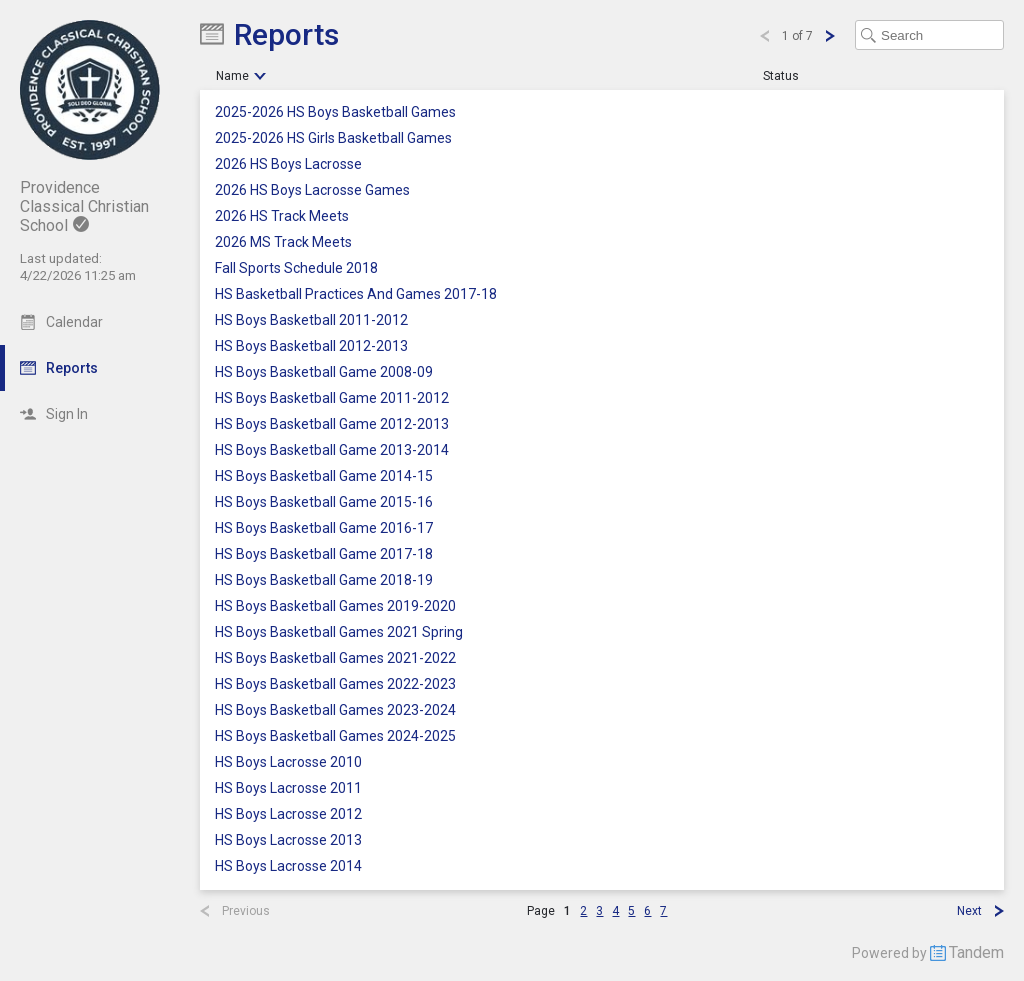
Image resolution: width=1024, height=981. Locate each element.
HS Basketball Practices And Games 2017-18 (356, 294)
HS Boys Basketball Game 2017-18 (324, 554)
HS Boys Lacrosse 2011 (288, 788)
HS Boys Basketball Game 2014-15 (324, 476)
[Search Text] (929, 35)
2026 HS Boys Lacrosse (288, 164)
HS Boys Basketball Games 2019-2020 (335, 606)
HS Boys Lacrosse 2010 (288, 762)
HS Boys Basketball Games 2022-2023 (335, 684)
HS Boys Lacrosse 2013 (288, 840)
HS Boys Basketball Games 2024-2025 (335, 736)
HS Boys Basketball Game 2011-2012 (332, 398)
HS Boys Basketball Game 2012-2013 (332, 424)
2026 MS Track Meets (283, 242)
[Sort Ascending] (260, 76)
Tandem (976, 952)
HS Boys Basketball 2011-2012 (311, 320)
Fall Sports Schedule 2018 (296, 268)
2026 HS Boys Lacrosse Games (312, 190)
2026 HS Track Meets (282, 216)
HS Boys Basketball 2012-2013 (311, 346)
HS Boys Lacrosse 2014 (288, 866)
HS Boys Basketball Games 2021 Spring (339, 632)
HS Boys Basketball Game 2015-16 (324, 502)
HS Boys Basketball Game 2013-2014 (332, 450)
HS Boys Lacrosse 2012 (288, 814)
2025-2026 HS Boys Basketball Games (335, 112)
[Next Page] (829, 36)
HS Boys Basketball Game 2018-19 (324, 580)
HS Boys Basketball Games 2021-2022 (335, 658)
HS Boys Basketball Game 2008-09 (324, 372)
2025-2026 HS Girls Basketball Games (333, 138)
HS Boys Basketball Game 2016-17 (324, 528)
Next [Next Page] (969, 911)
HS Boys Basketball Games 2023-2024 (335, 710)
